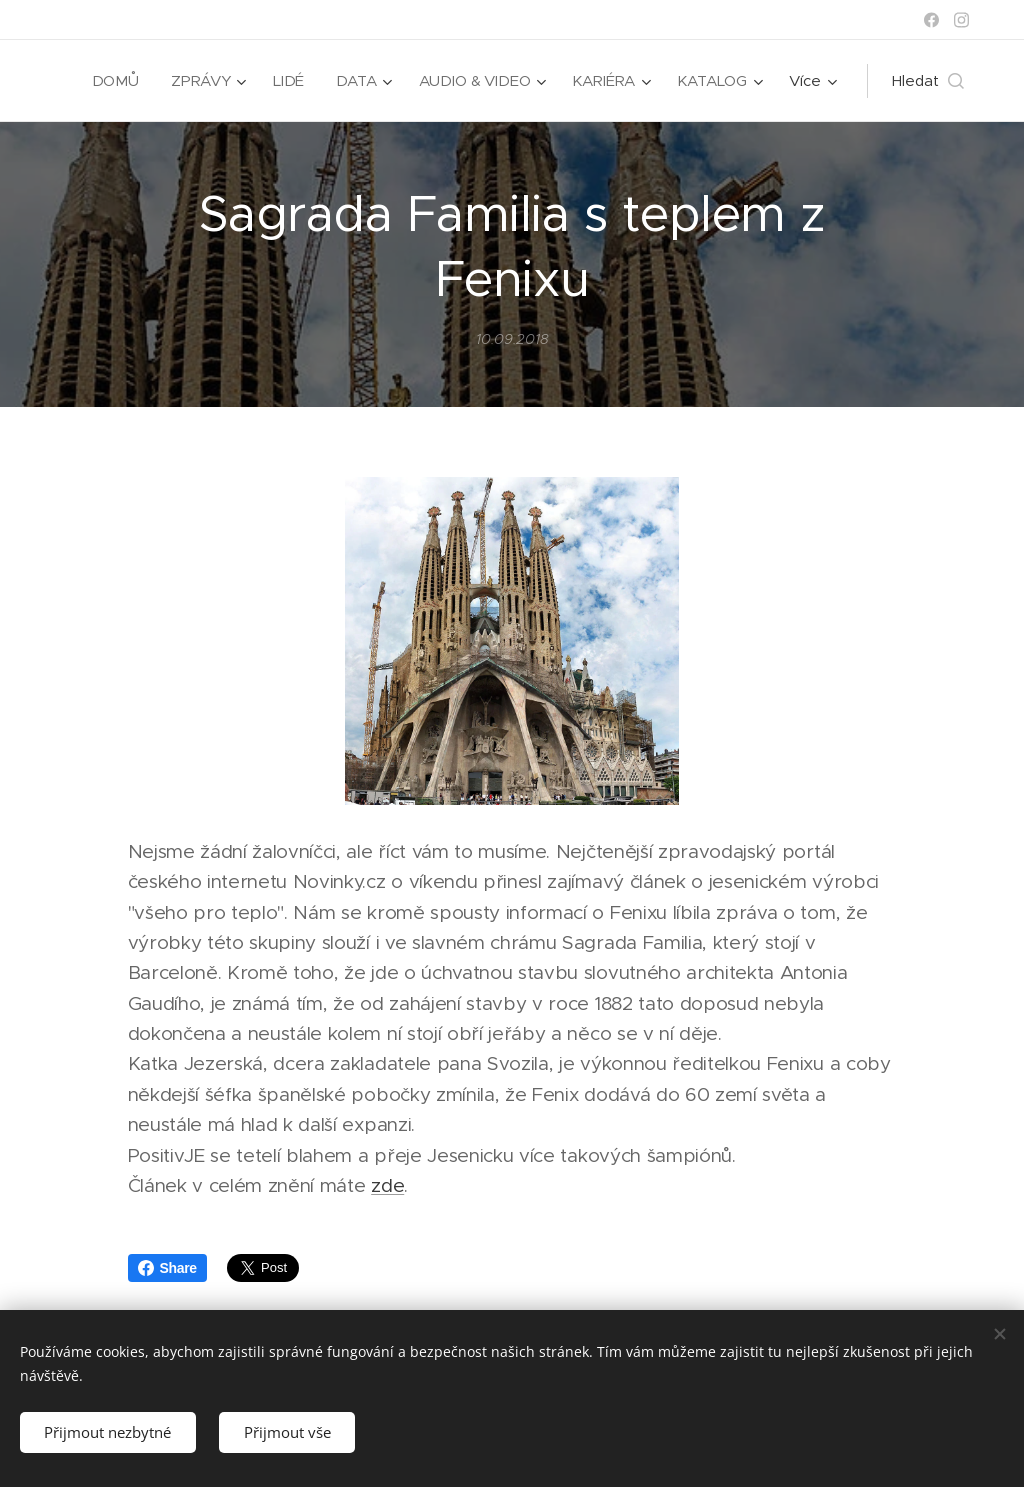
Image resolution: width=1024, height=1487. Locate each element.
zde (387, 1185)
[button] (928, 81)
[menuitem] (113, 81)
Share (167, 1268)
